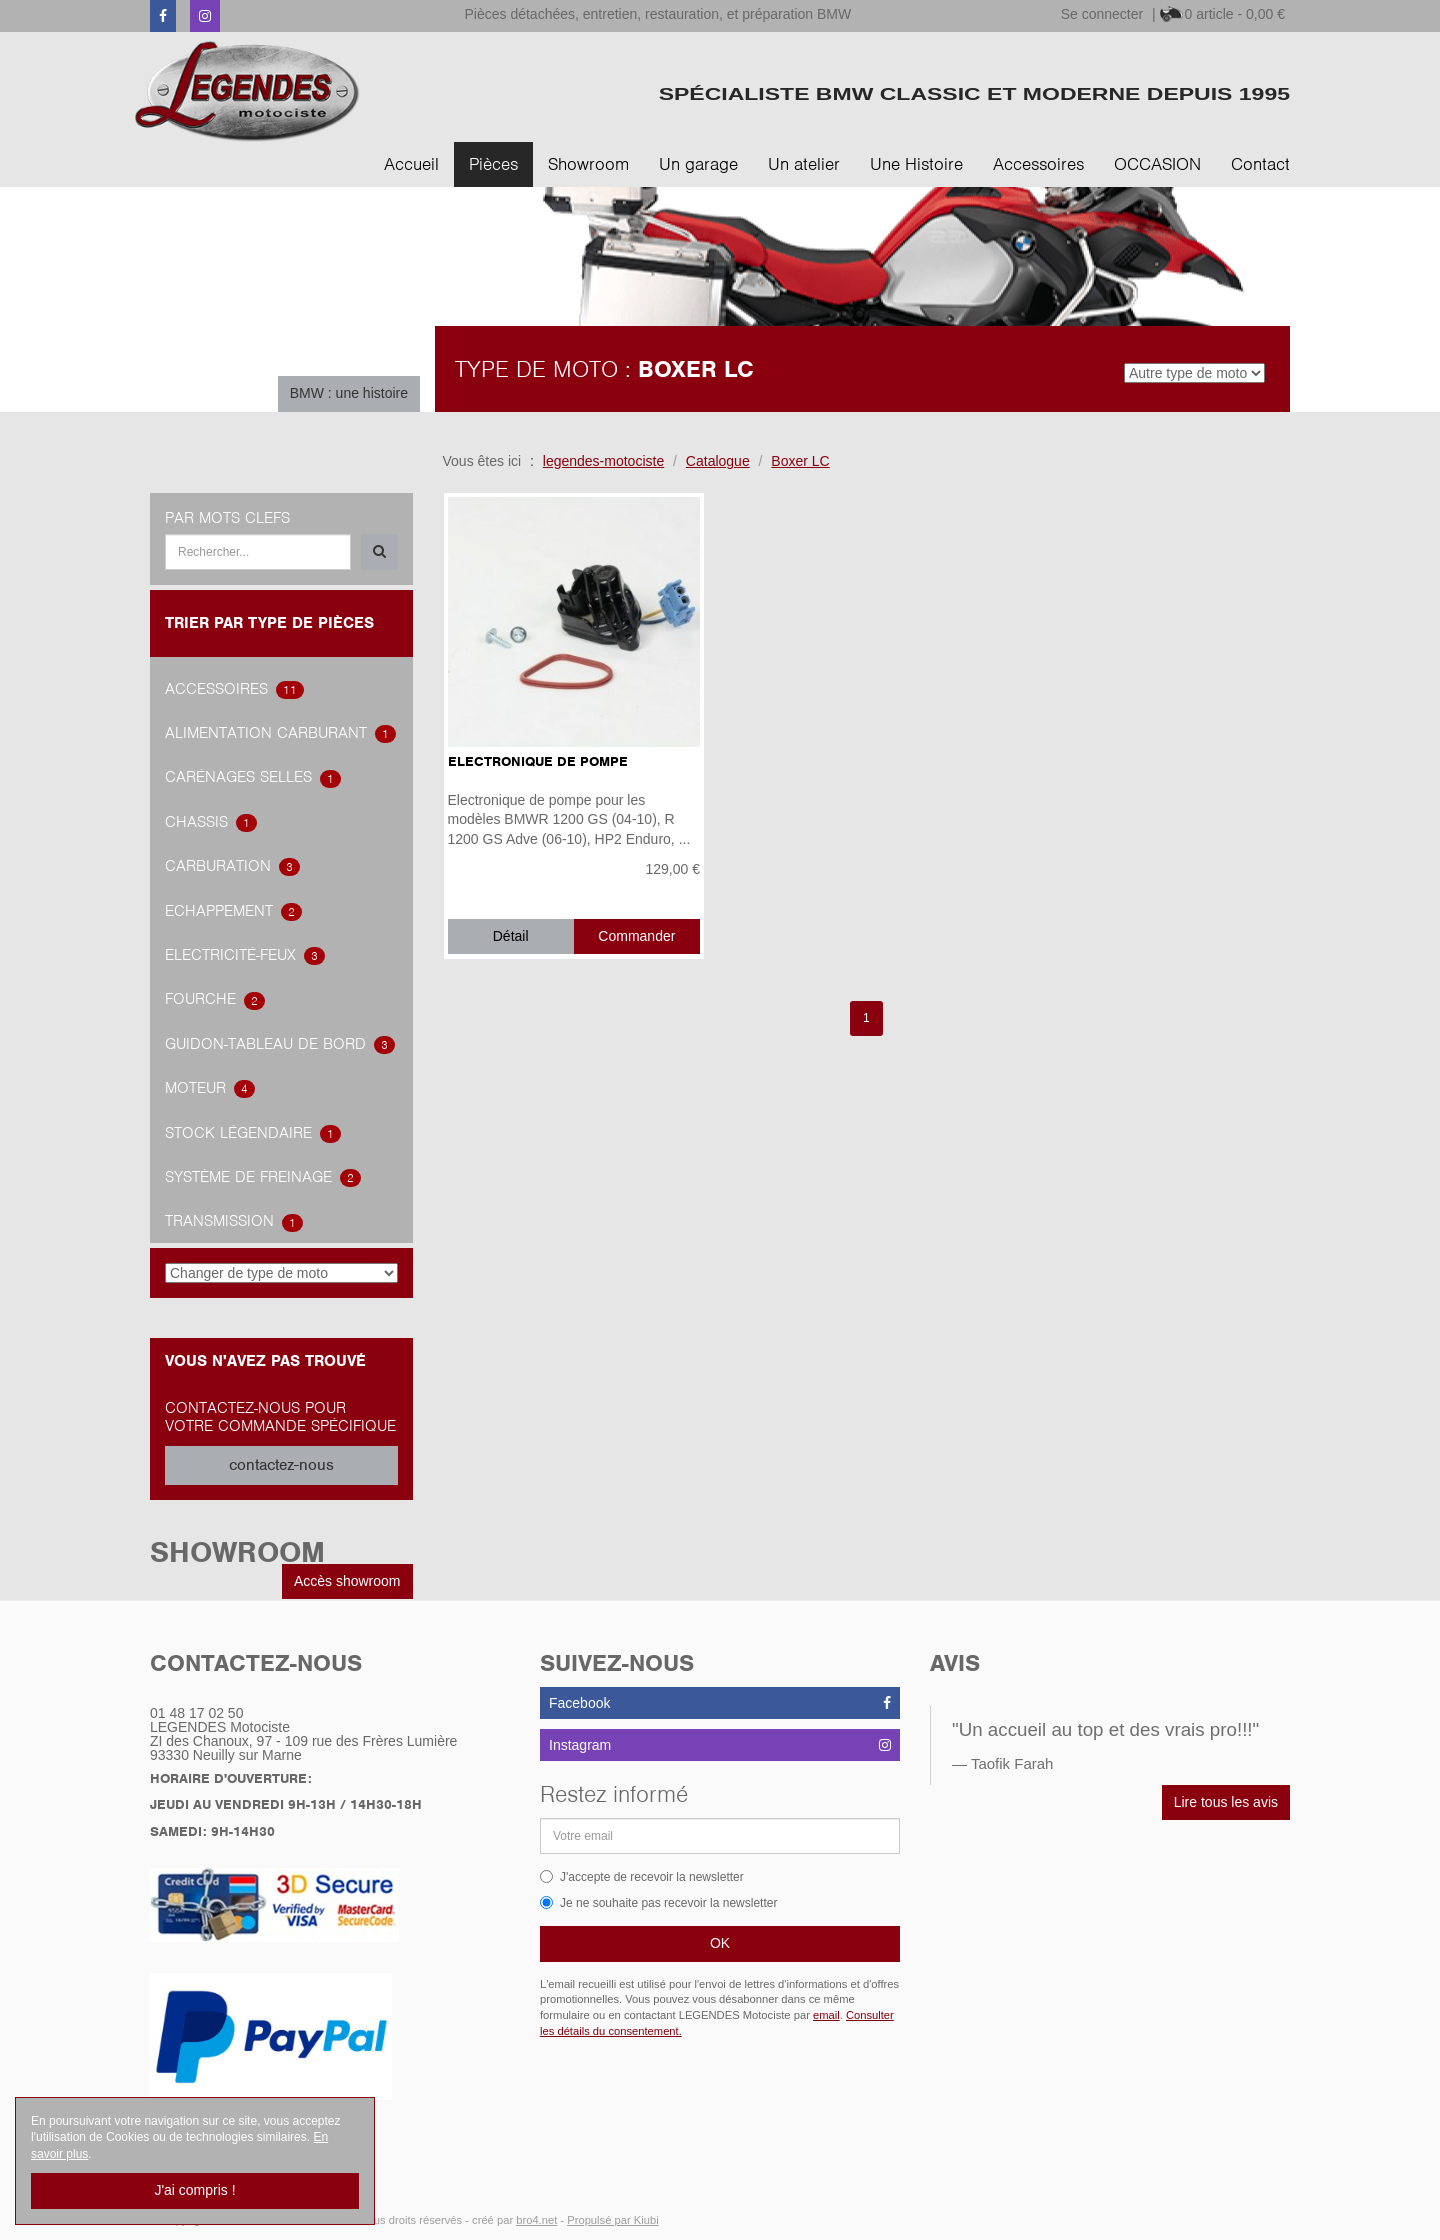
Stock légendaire (253, 1133)
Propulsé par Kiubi (612, 2220)
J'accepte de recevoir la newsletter (642, 1877)
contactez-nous (281, 1465)
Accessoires (1038, 164)
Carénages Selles (253, 777)
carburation (232, 866)
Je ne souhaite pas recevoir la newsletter (658, 1903)
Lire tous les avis (1226, 1802)
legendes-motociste (603, 461)
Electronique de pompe (538, 761)
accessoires (234, 689)
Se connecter (1102, 14)
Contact (1260, 164)
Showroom (588, 164)
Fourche (215, 999)
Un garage (698, 164)
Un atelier (804, 164)
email (826, 2015)
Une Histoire (916, 164)
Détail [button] (511, 936)
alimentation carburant (280, 733)
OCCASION (1157, 164)
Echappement (233, 911)
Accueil (411, 164)
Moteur (210, 1088)
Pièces (493, 164)
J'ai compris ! (194, 2190)
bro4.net (536, 2220)
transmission (234, 1221)
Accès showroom (347, 1581)
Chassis (211, 822)
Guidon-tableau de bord (280, 1044)
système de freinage (263, 1177)
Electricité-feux (245, 955)
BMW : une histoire (349, 393)
